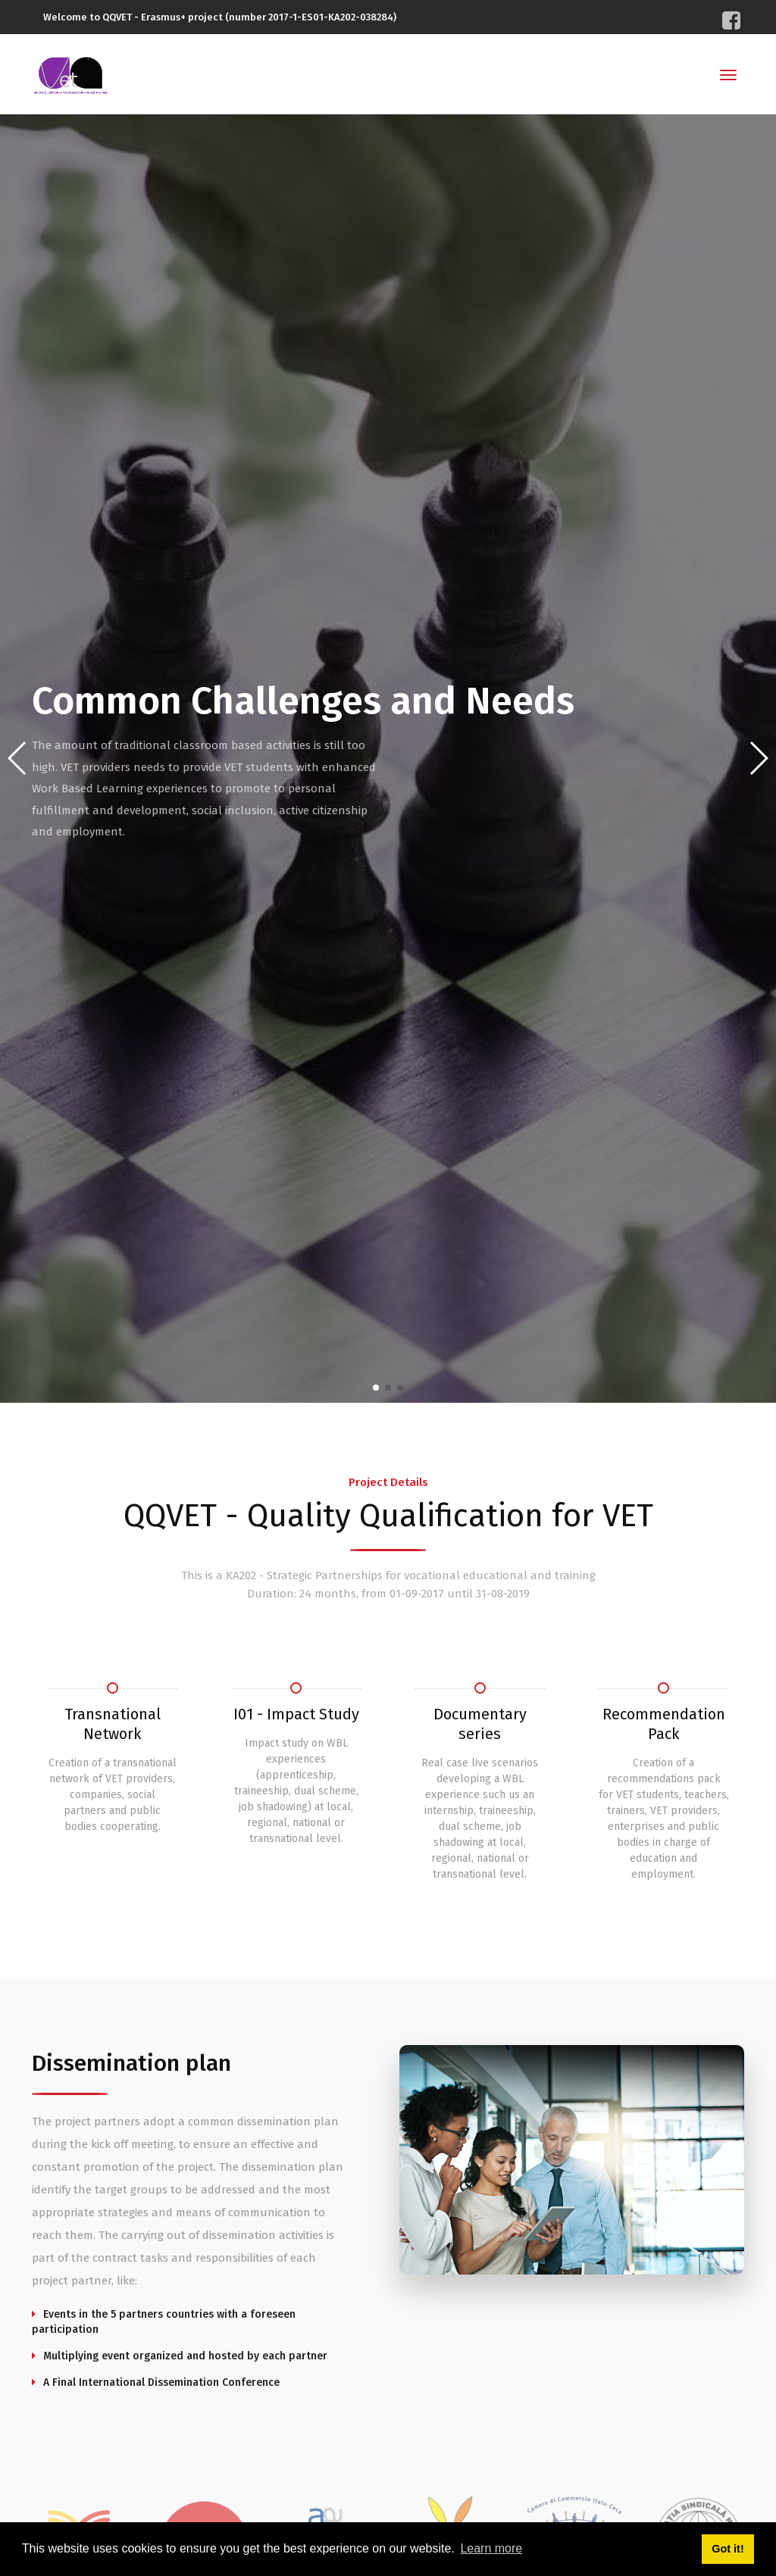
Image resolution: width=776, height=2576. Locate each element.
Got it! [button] (727, 2549)
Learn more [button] (491, 2548)
